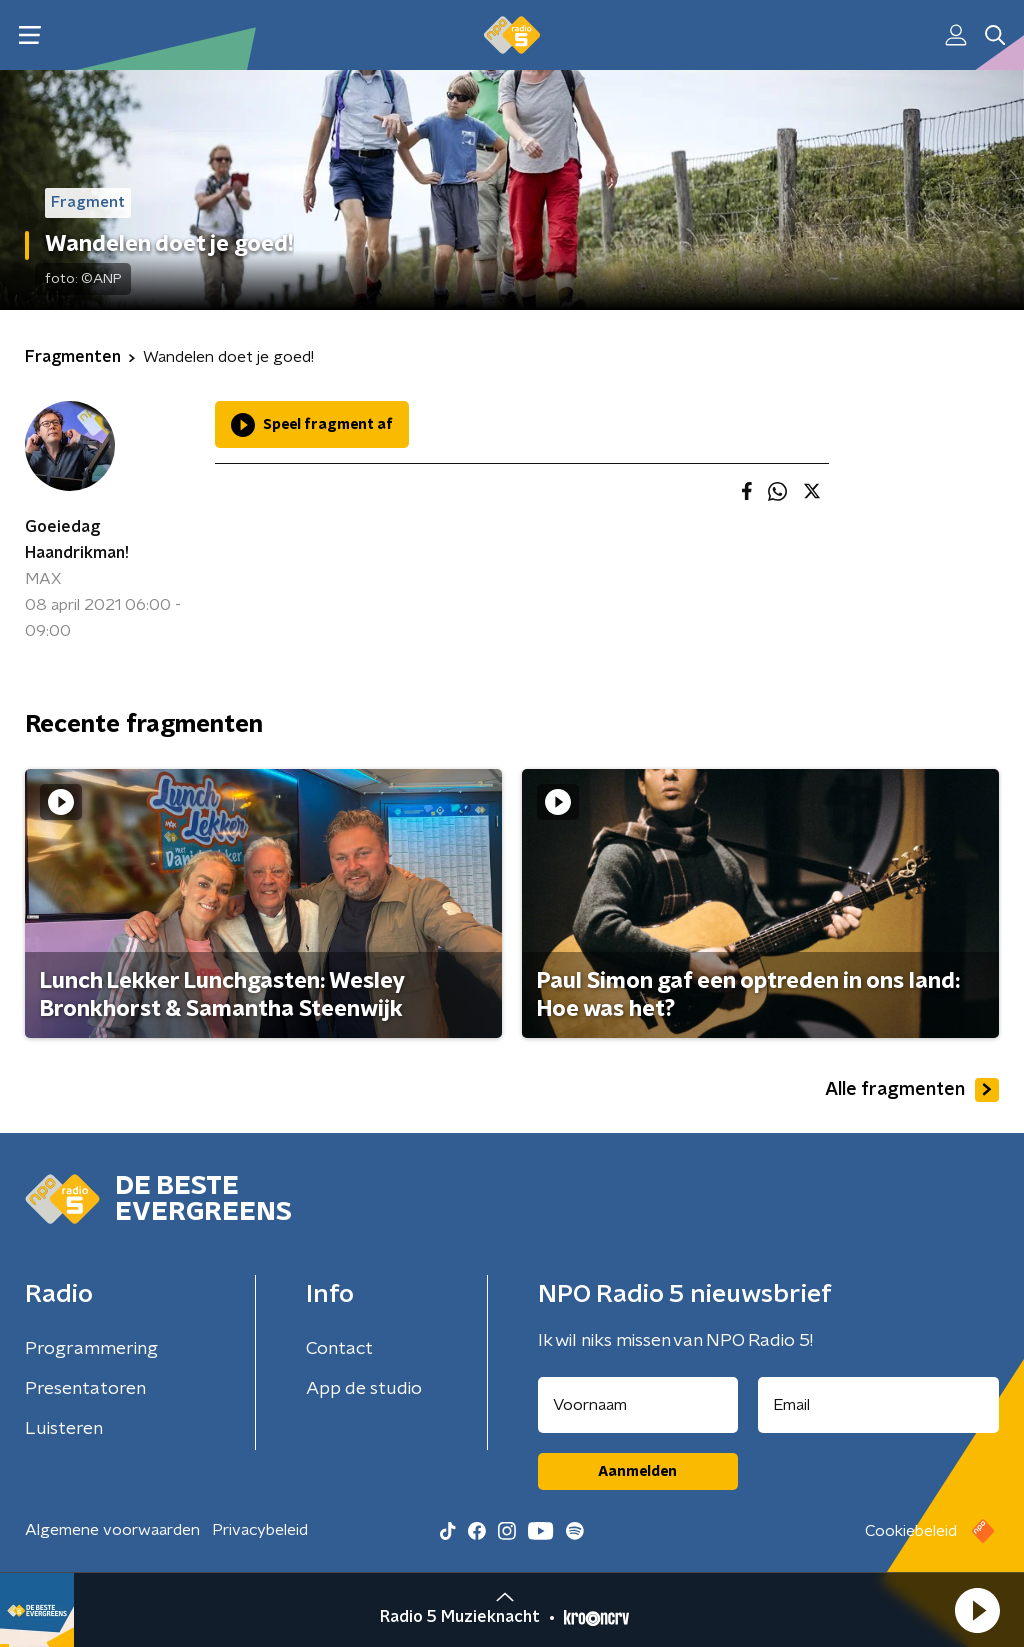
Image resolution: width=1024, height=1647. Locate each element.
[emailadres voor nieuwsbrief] (879, 1405)
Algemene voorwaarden (112, 1530)
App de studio (364, 1389)
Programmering (91, 1349)
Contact (339, 1349)
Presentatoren (85, 1389)
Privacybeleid (260, 1530)
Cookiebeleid (911, 1531)
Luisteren (64, 1429)
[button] (977, 1610)
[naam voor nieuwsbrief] (638, 1405)
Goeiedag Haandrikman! (77, 540)
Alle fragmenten (912, 1090)
